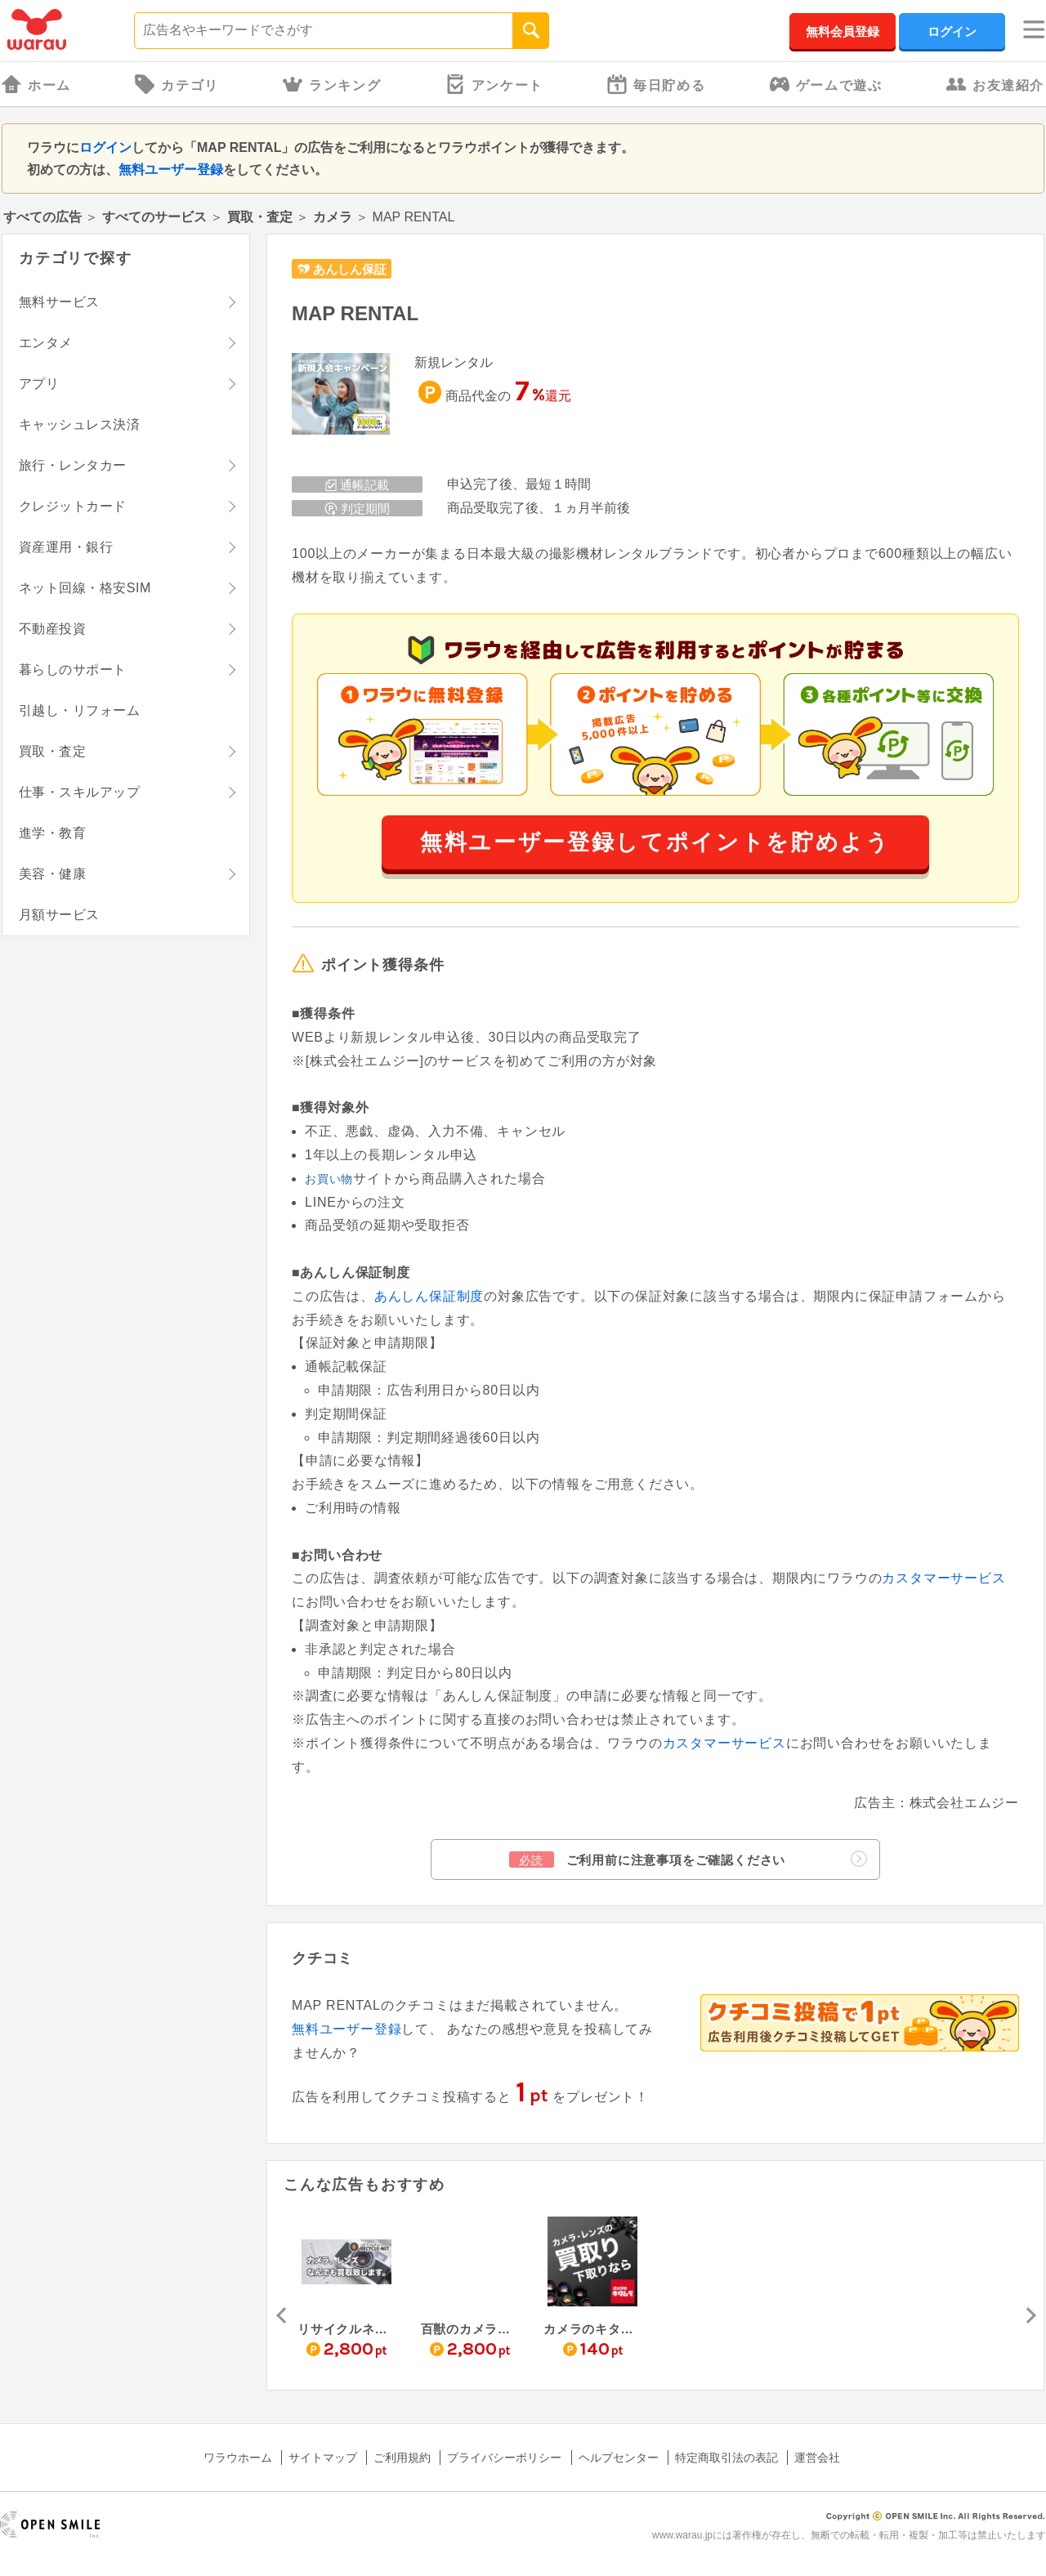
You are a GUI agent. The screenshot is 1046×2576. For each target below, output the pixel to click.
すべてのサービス (154, 217)
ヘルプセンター (619, 2457)
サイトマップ (322, 2457)
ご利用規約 (402, 2457)
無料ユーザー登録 (170, 169)
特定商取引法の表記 (726, 2457)
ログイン (952, 31)
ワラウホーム (237, 2457)
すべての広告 (42, 217)
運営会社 (817, 2457)
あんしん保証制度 (429, 1296)
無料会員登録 (842, 31)
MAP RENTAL (355, 313)
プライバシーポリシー (504, 2457)
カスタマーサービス (943, 1578)
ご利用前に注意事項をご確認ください (688, 1859)
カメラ (332, 217)
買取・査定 (260, 217)
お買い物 (329, 1178)
